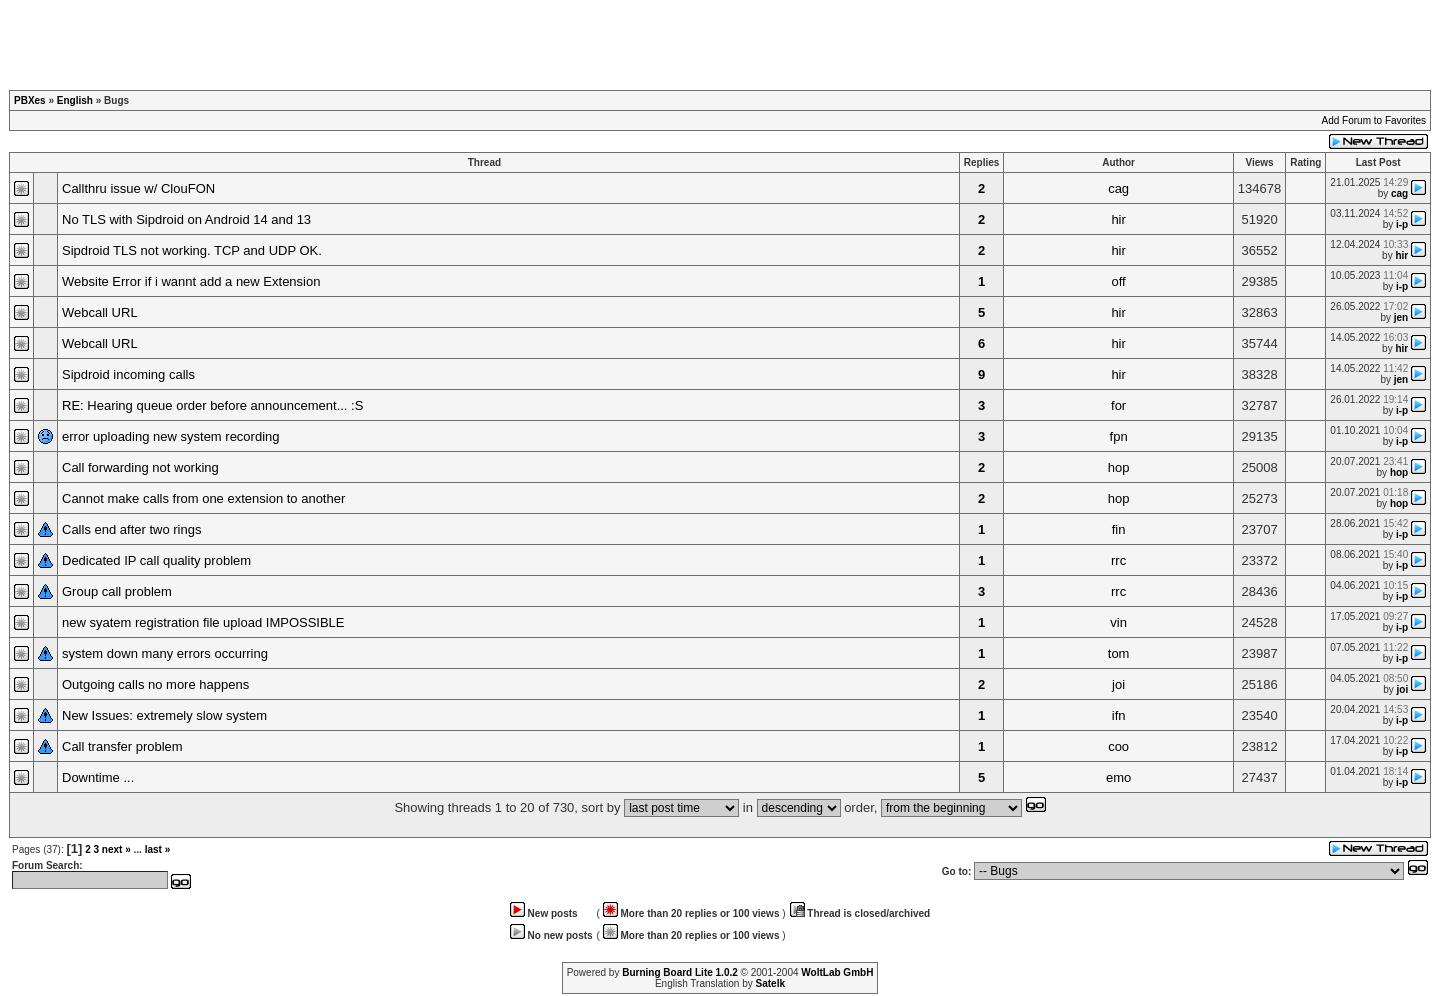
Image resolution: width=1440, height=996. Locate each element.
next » (116, 849)
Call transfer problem (122, 746)
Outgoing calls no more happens (155, 684)
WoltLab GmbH (837, 972)
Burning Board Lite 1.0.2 (680, 972)
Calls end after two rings (131, 529)
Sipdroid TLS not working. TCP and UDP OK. (192, 250)
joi (1118, 684)
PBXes (30, 100)
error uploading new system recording (171, 436)
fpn (1119, 436)
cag (1118, 188)
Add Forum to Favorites (1374, 120)
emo (1118, 777)
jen (1401, 317)
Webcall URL (100, 312)
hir (1118, 219)
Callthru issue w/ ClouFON (138, 188)
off (1119, 281)
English (75, 100)
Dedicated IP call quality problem (156, 560)
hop (1119, 467)
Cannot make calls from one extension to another (203, 498)
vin (1118, 622)
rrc (1118, 560)
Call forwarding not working (140, 467)
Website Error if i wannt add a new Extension (191, 281)
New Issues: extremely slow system (164, 715)
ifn (1119, 715)
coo (1118, 746)
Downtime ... (98, 777)
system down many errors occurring (165, 653)
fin (1119, 529)
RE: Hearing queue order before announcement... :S (212, 405)
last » (158, 849)
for (1118, 405)
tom (1119, 653)
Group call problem (117, 591)
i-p (1402, 224)
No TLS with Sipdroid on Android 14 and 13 (186, 219)
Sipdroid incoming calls (128, 374)
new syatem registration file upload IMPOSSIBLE (203, 622)
